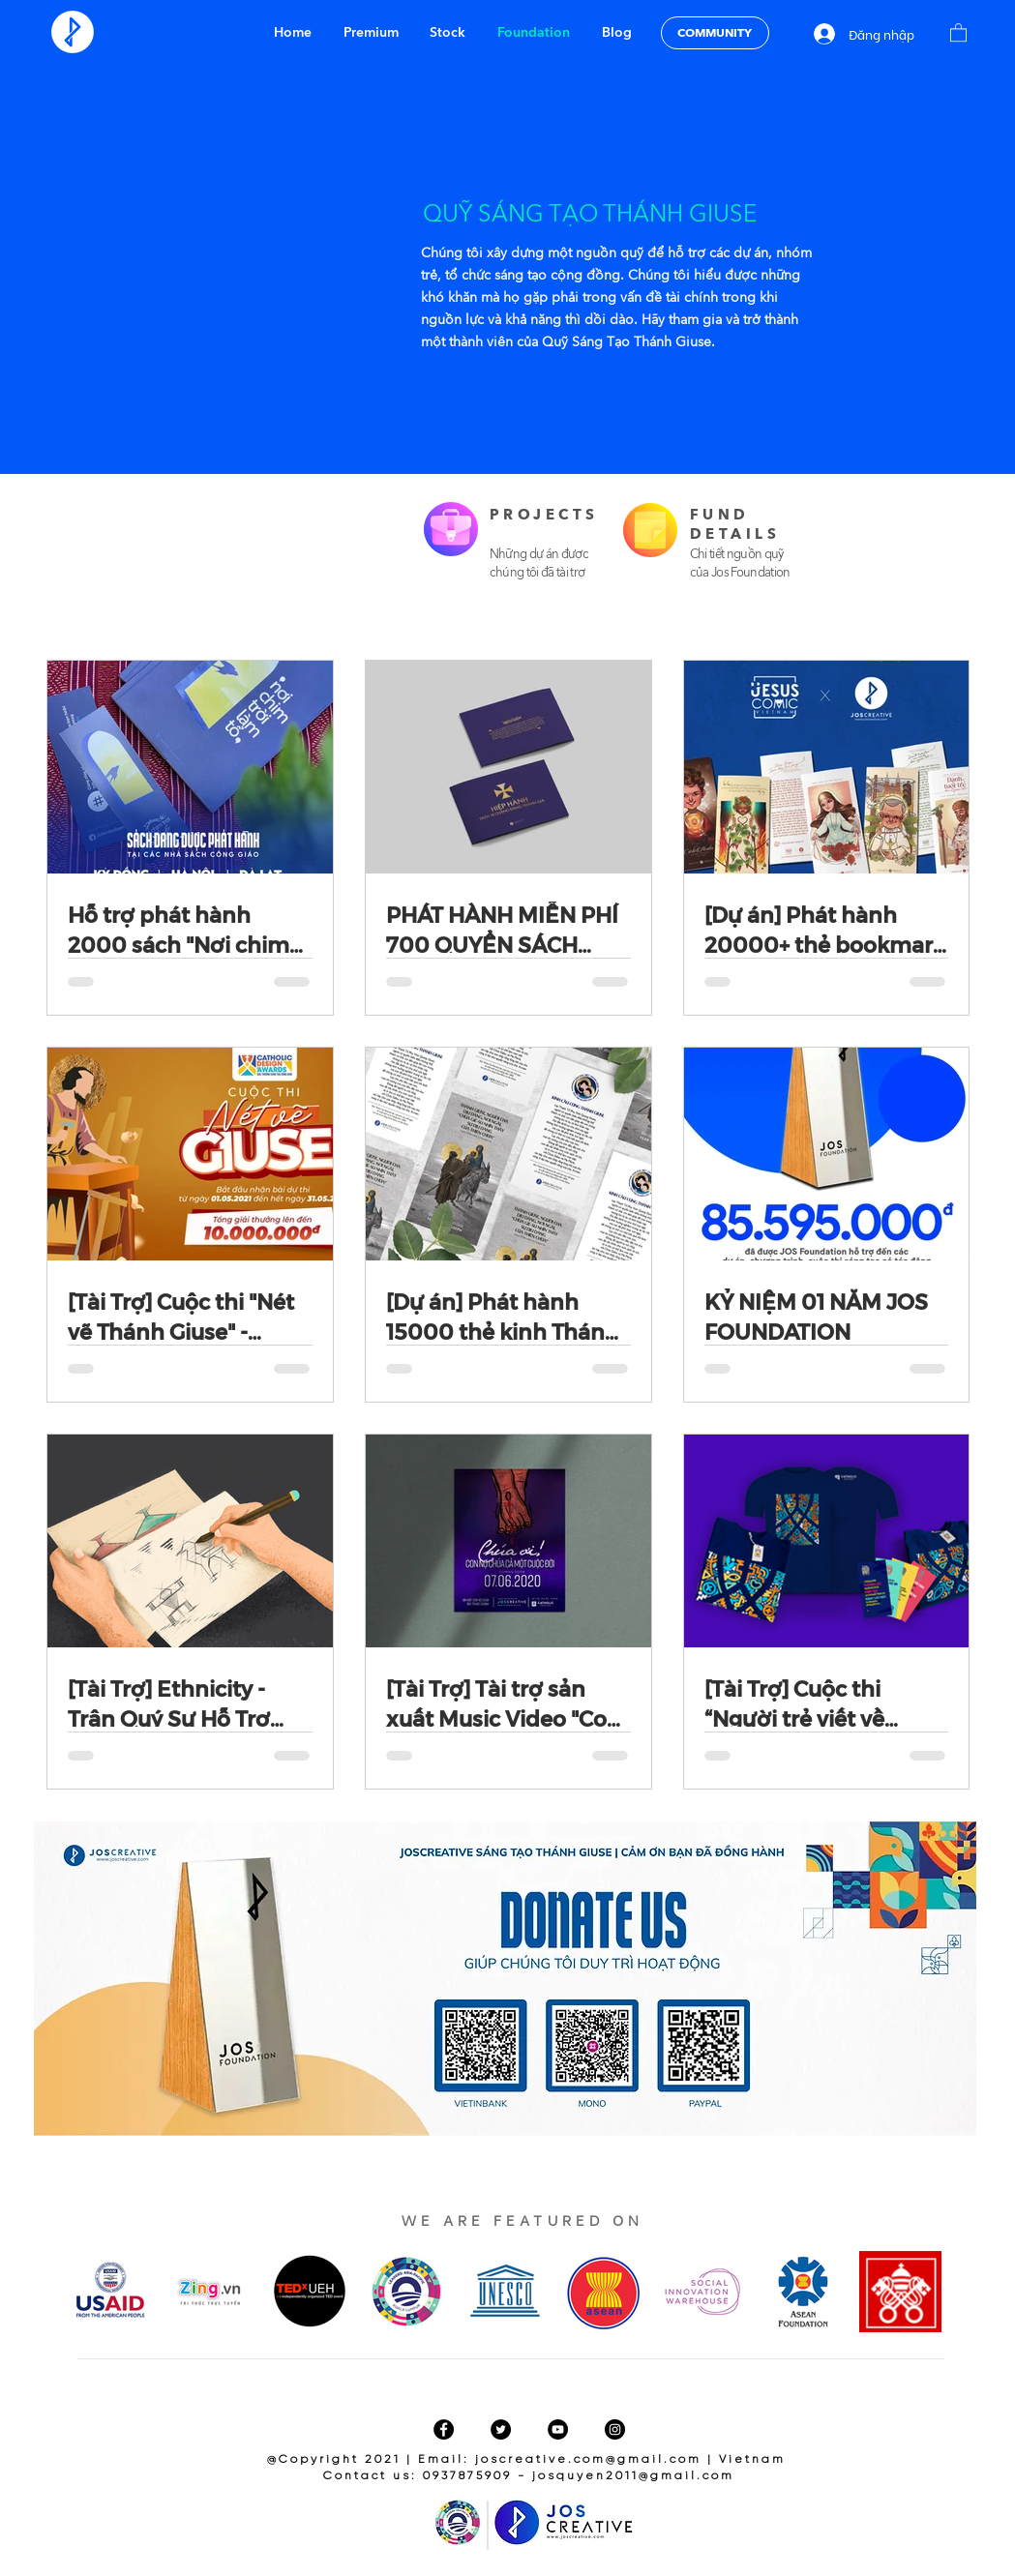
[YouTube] (558, 2429)
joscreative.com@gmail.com (588, 2459)
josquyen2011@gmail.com (633, 2476)
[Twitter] (501, 2429)
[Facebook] (443, 2429)
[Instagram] (615, 2429)
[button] (958, 32)
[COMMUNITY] (715, 32)
